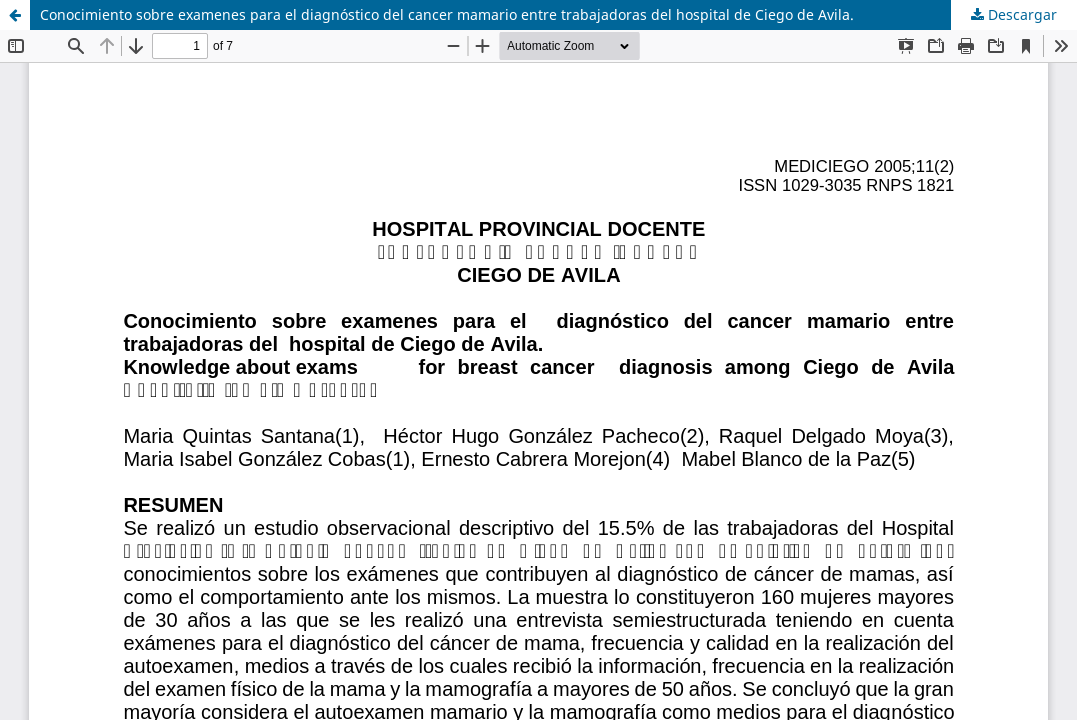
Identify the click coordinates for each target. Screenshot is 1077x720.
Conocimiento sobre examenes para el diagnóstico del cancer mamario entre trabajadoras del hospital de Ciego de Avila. (447, 14)
